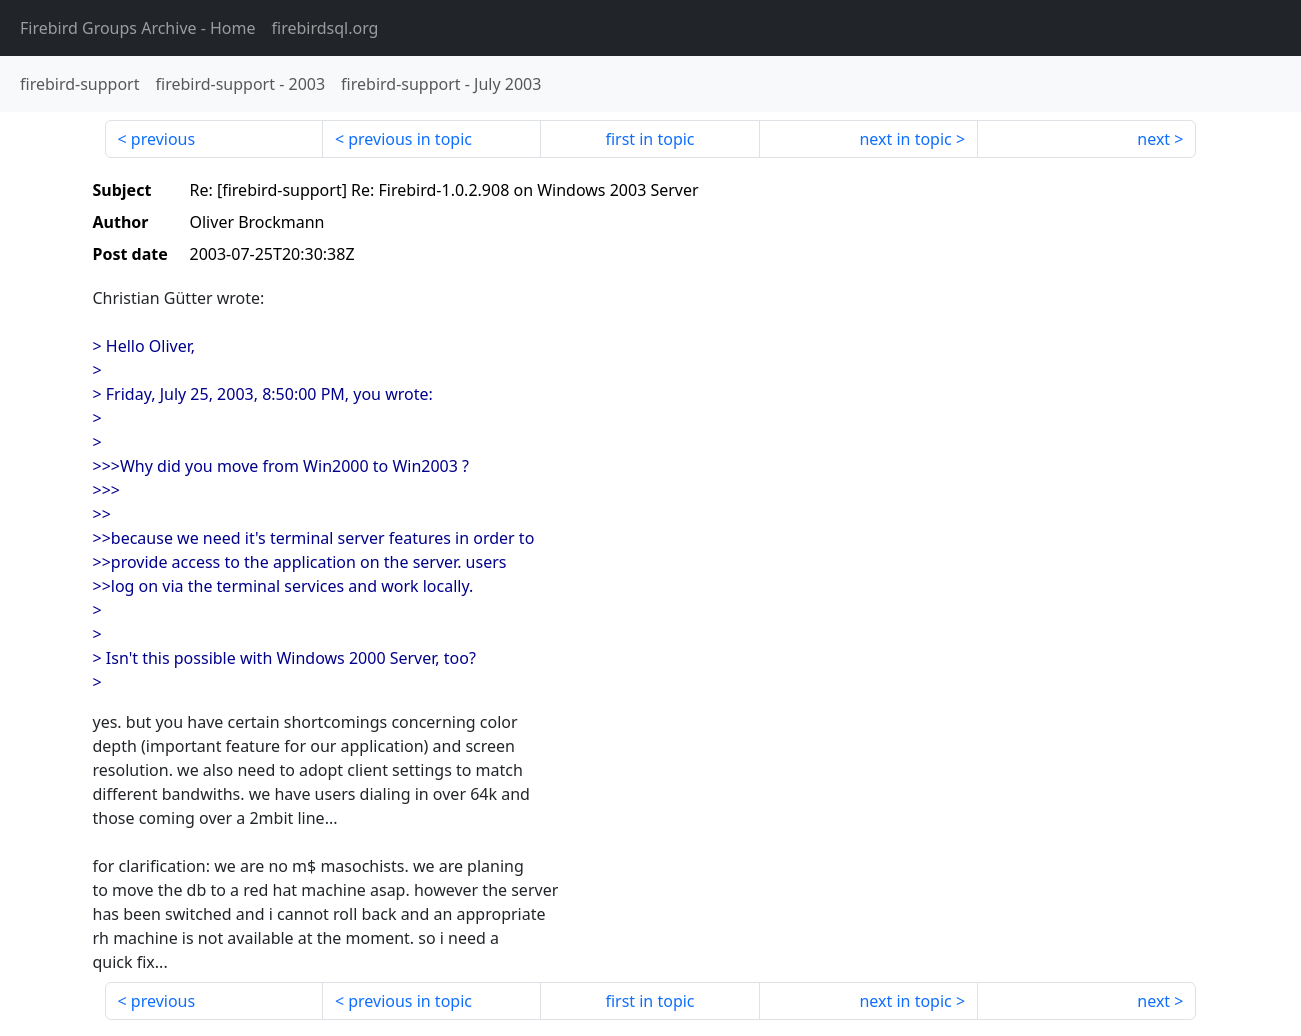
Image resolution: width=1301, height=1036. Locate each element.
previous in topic (410, 139)
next (1153, 139)
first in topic (649, 139)
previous (163, 139)
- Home (138, 28)
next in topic (905, 139)
